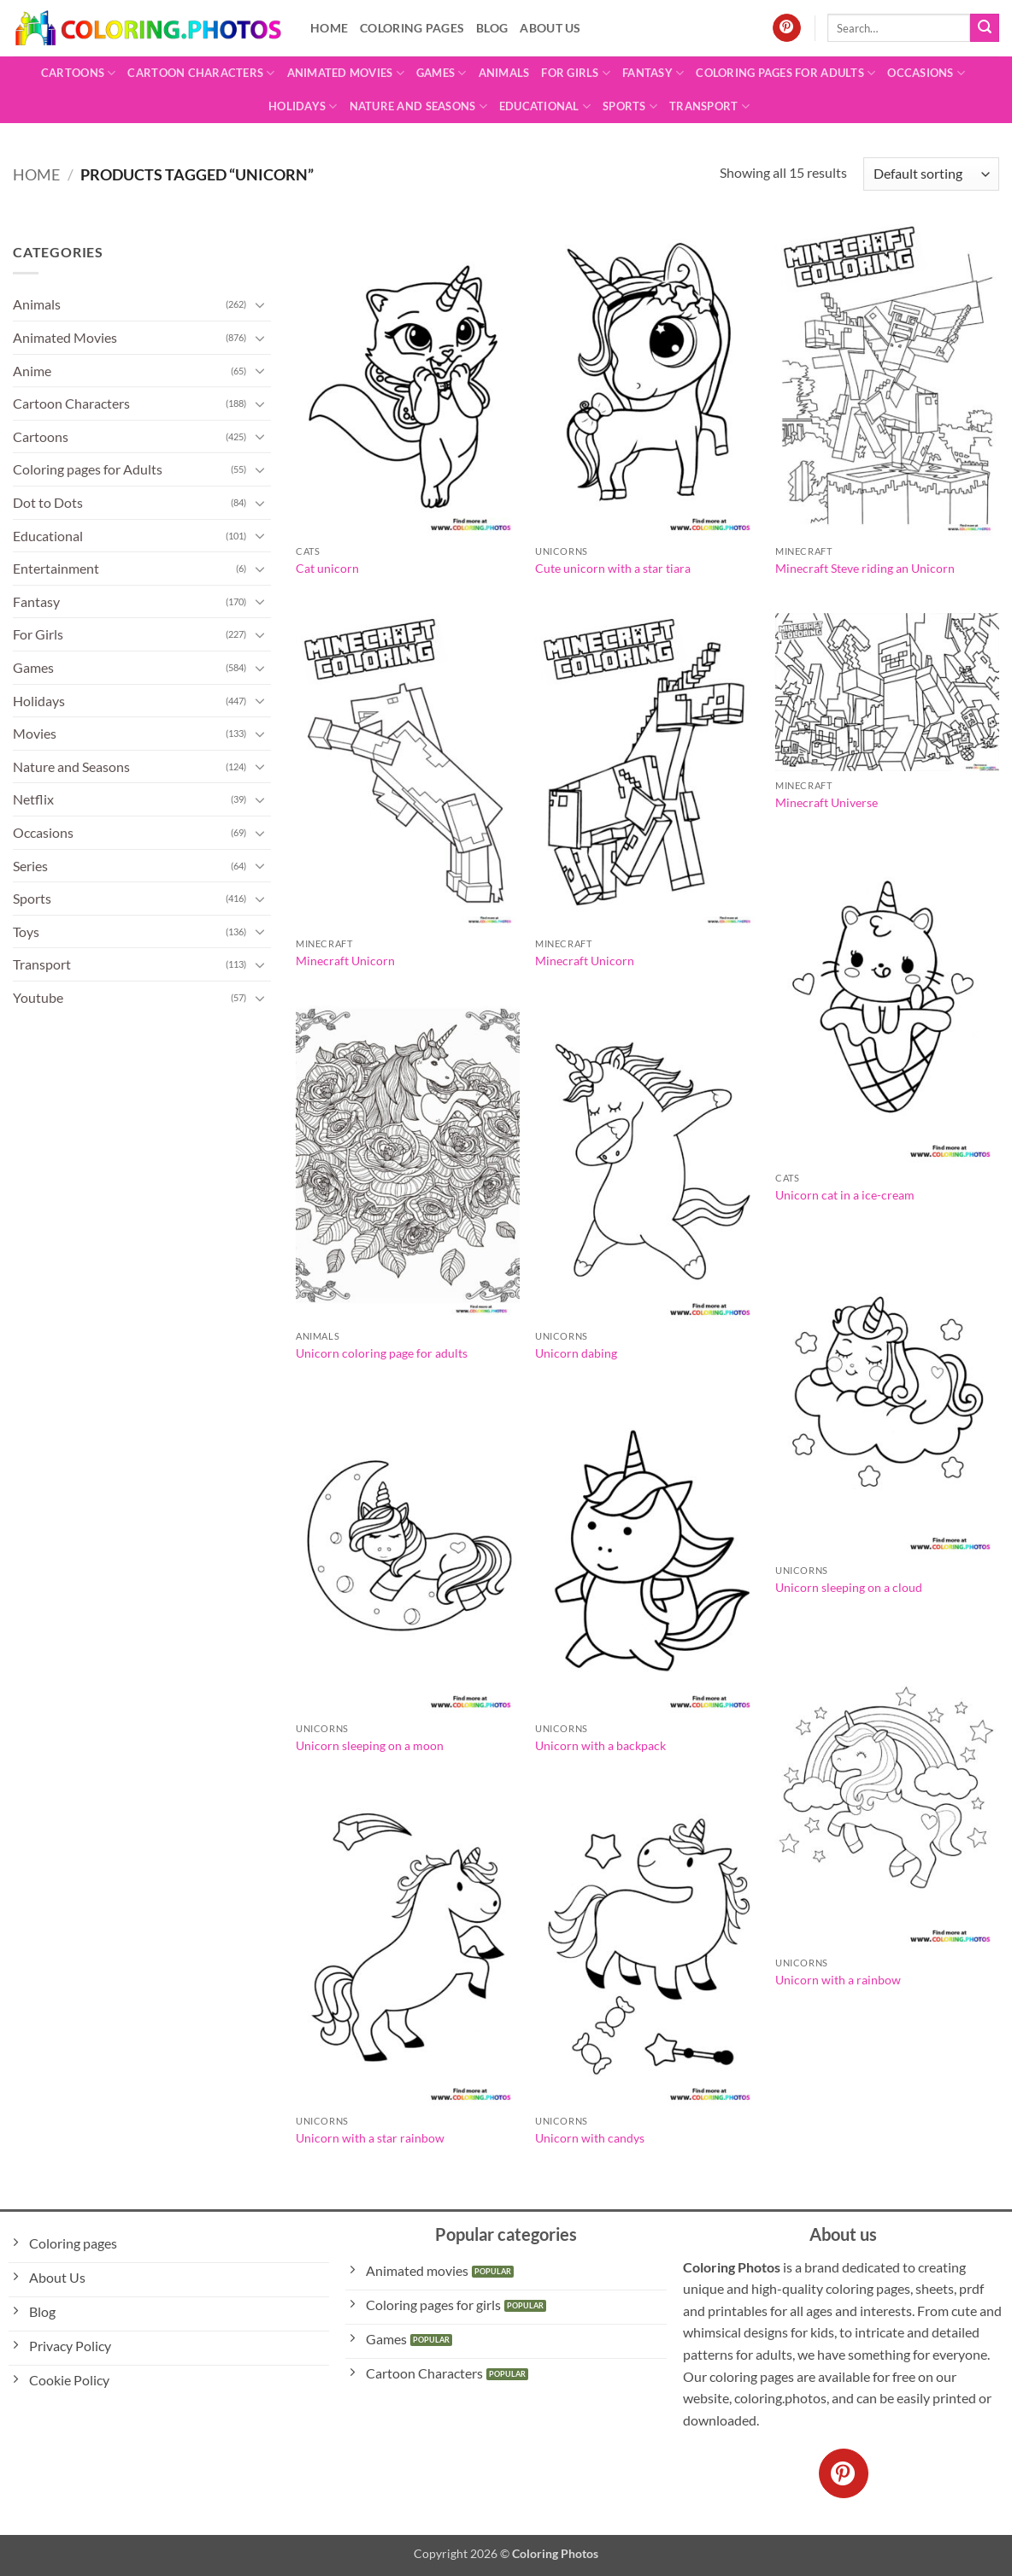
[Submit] (984, 28)
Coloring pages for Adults (785, 73)
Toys (26, 931)
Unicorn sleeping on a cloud (848, 1587)
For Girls (575, 73)
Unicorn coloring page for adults (382, 1353)
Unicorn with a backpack (600, 1745)
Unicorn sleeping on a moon (370, 1745)
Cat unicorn (327, 568)
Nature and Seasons (418, 106)
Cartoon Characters (200, 73)
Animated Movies (345, 73)
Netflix (33, 799)
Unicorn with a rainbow (838, 1979)
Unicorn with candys (589, 2138)
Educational (545, 106)
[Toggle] (260, 304)
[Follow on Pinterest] (787, 28)
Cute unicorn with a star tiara (613, 568)
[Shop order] (931, 174)
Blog (492, 28)
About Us (550, 28)
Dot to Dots (48, 502)
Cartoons (78, 73)
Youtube (38, 997)
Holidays (303, 106)
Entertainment (56, 568)
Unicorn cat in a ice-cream (845, 1195)
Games (441, 73)
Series (30, 866)
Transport (709, 106)
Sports (630, 106)
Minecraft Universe (826, 802)
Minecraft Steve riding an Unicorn (865, 568)
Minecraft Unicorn (345, 960)
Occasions (926, 73)
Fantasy (653, 73)
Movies (34, 733)
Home (329, 28)
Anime (32, 371)
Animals (504, 73)
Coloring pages (412, 28)
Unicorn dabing (576, 1353)
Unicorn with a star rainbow (370, 2138)
